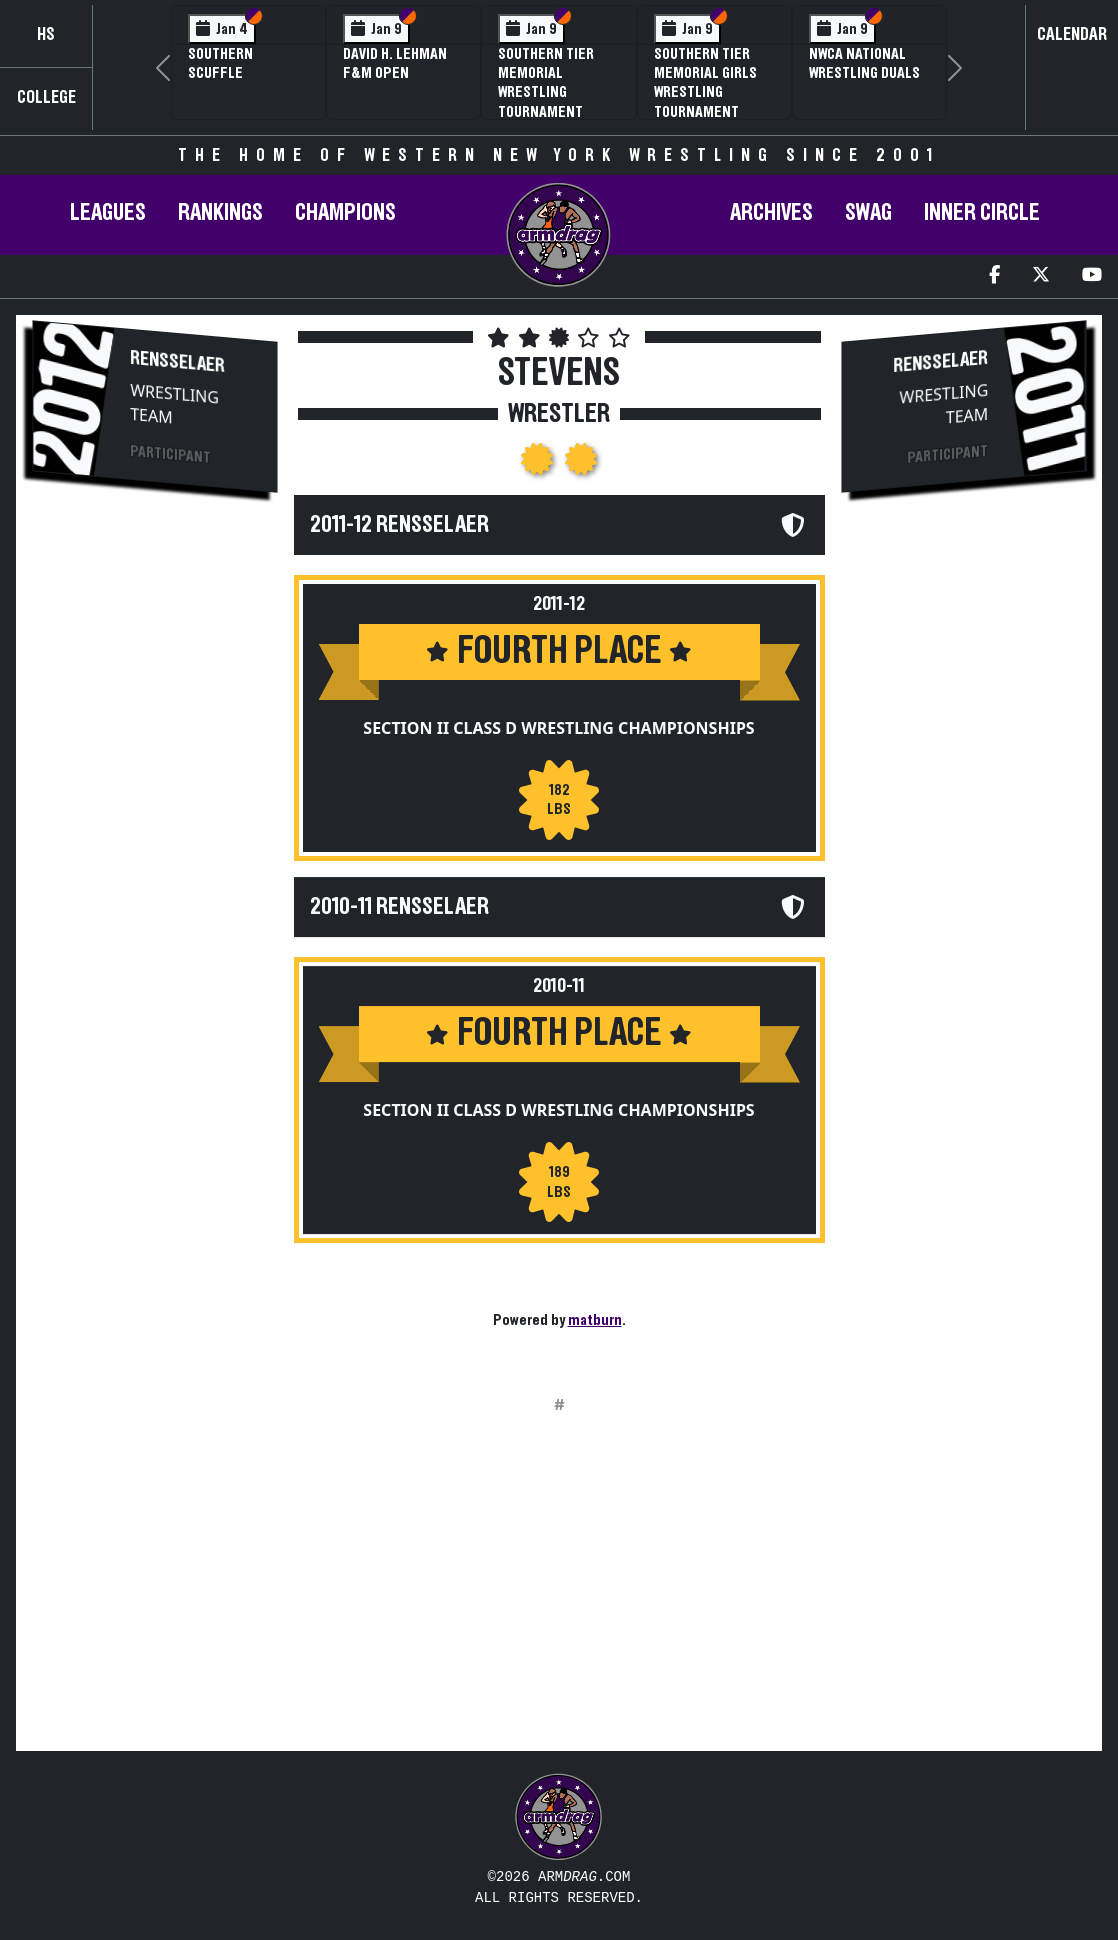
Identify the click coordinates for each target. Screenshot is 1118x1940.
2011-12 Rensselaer (399, 525)
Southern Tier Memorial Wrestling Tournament (546, 83)
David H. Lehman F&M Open (395, 63)
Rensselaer (177, 362)
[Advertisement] (155, 846)
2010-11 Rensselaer (399, 907)
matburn (595, 1320)
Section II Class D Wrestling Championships (558, 728)
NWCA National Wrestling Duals (864, 63)
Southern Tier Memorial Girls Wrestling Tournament (705, 83)
